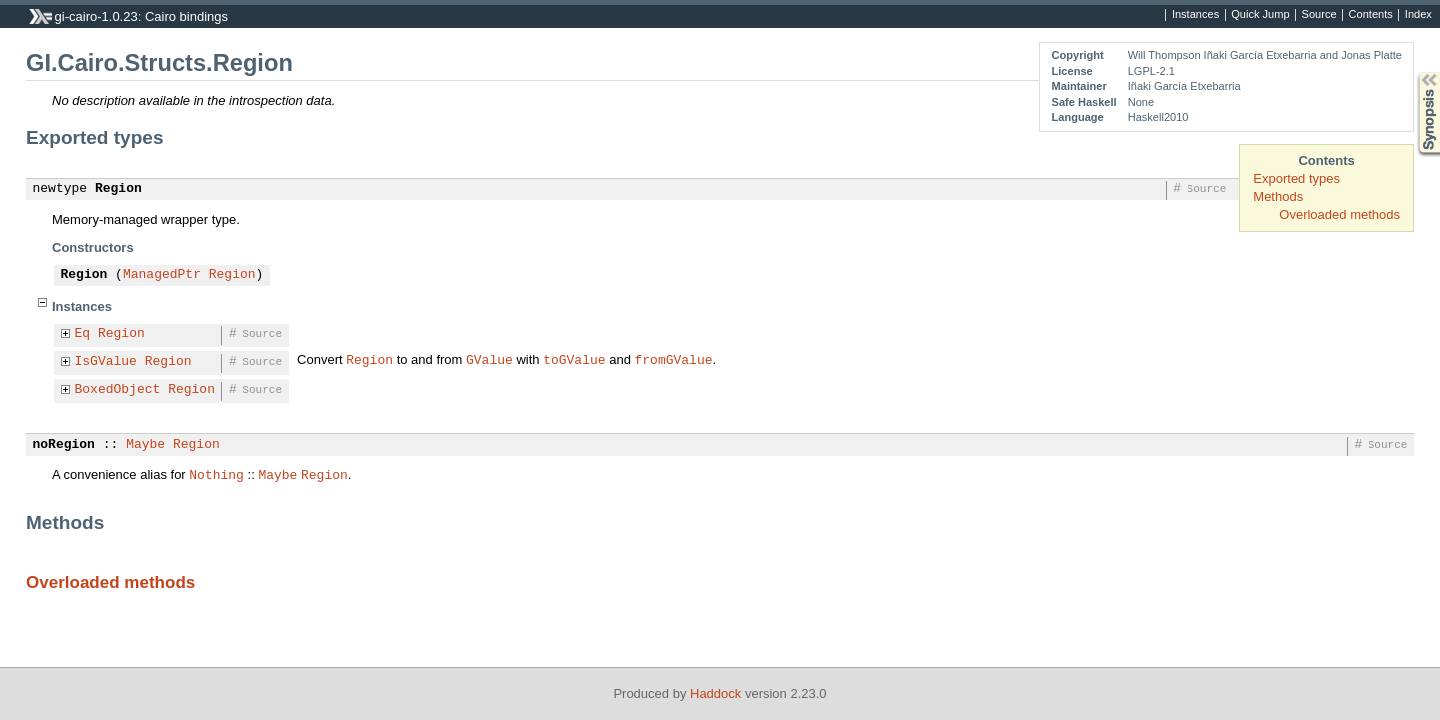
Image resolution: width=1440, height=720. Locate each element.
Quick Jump (1260, 15)
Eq (83, 334)
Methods (1278, 196)
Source (1319, 15)
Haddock (715, 693)
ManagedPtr (162, 275)
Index (1418, 15)
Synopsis (1413, 72)
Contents (1371, 15)
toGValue (574, 359)
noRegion (64, 445)
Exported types (1296, 178)
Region (118, 189)
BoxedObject (118, 390)
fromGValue (673, 359)
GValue (489, 359)
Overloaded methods (1339, 214)
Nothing (216, 474)
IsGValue (106, 362)
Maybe (145, 445)
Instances (1195, 15)
